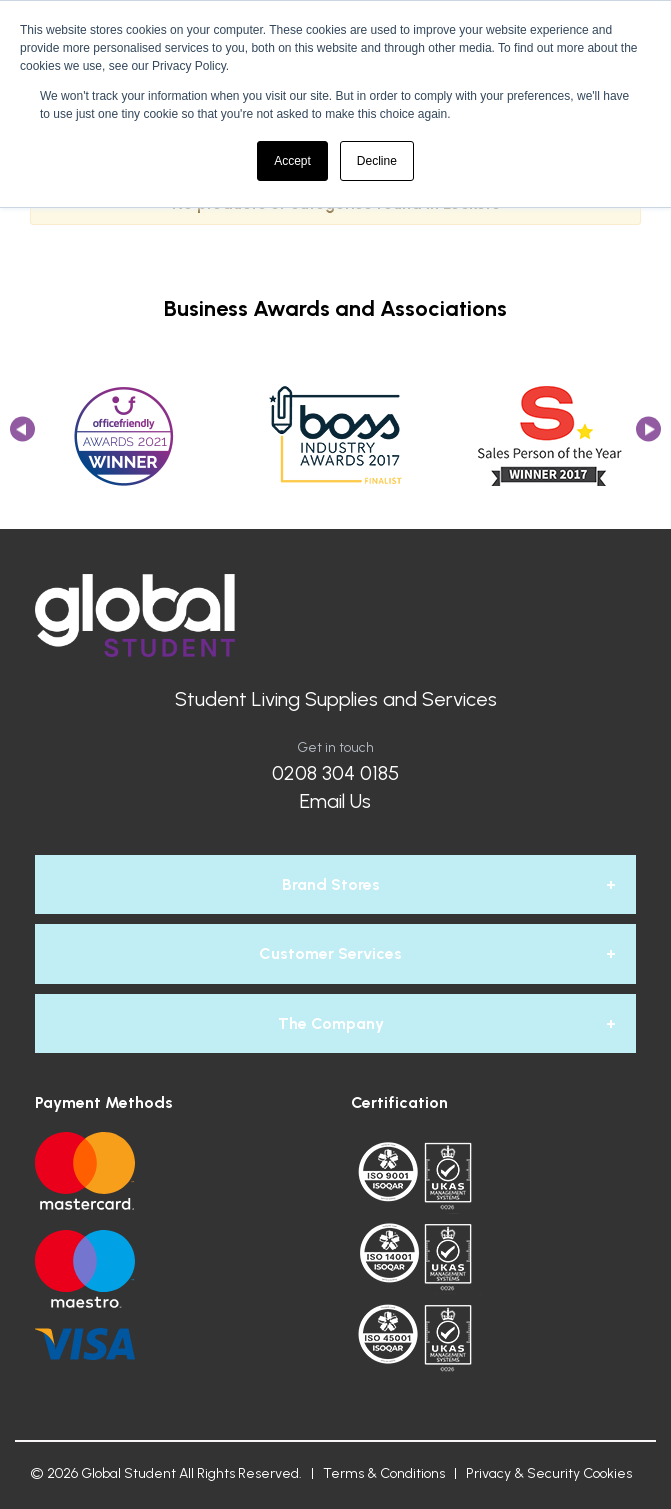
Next (648, 435)
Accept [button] (292, 161)
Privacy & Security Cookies (549, 1473)
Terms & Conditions (384, 1473)
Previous (22, 435)
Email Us (335, 801)
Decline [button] (377, 161)
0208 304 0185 (335, 773)
